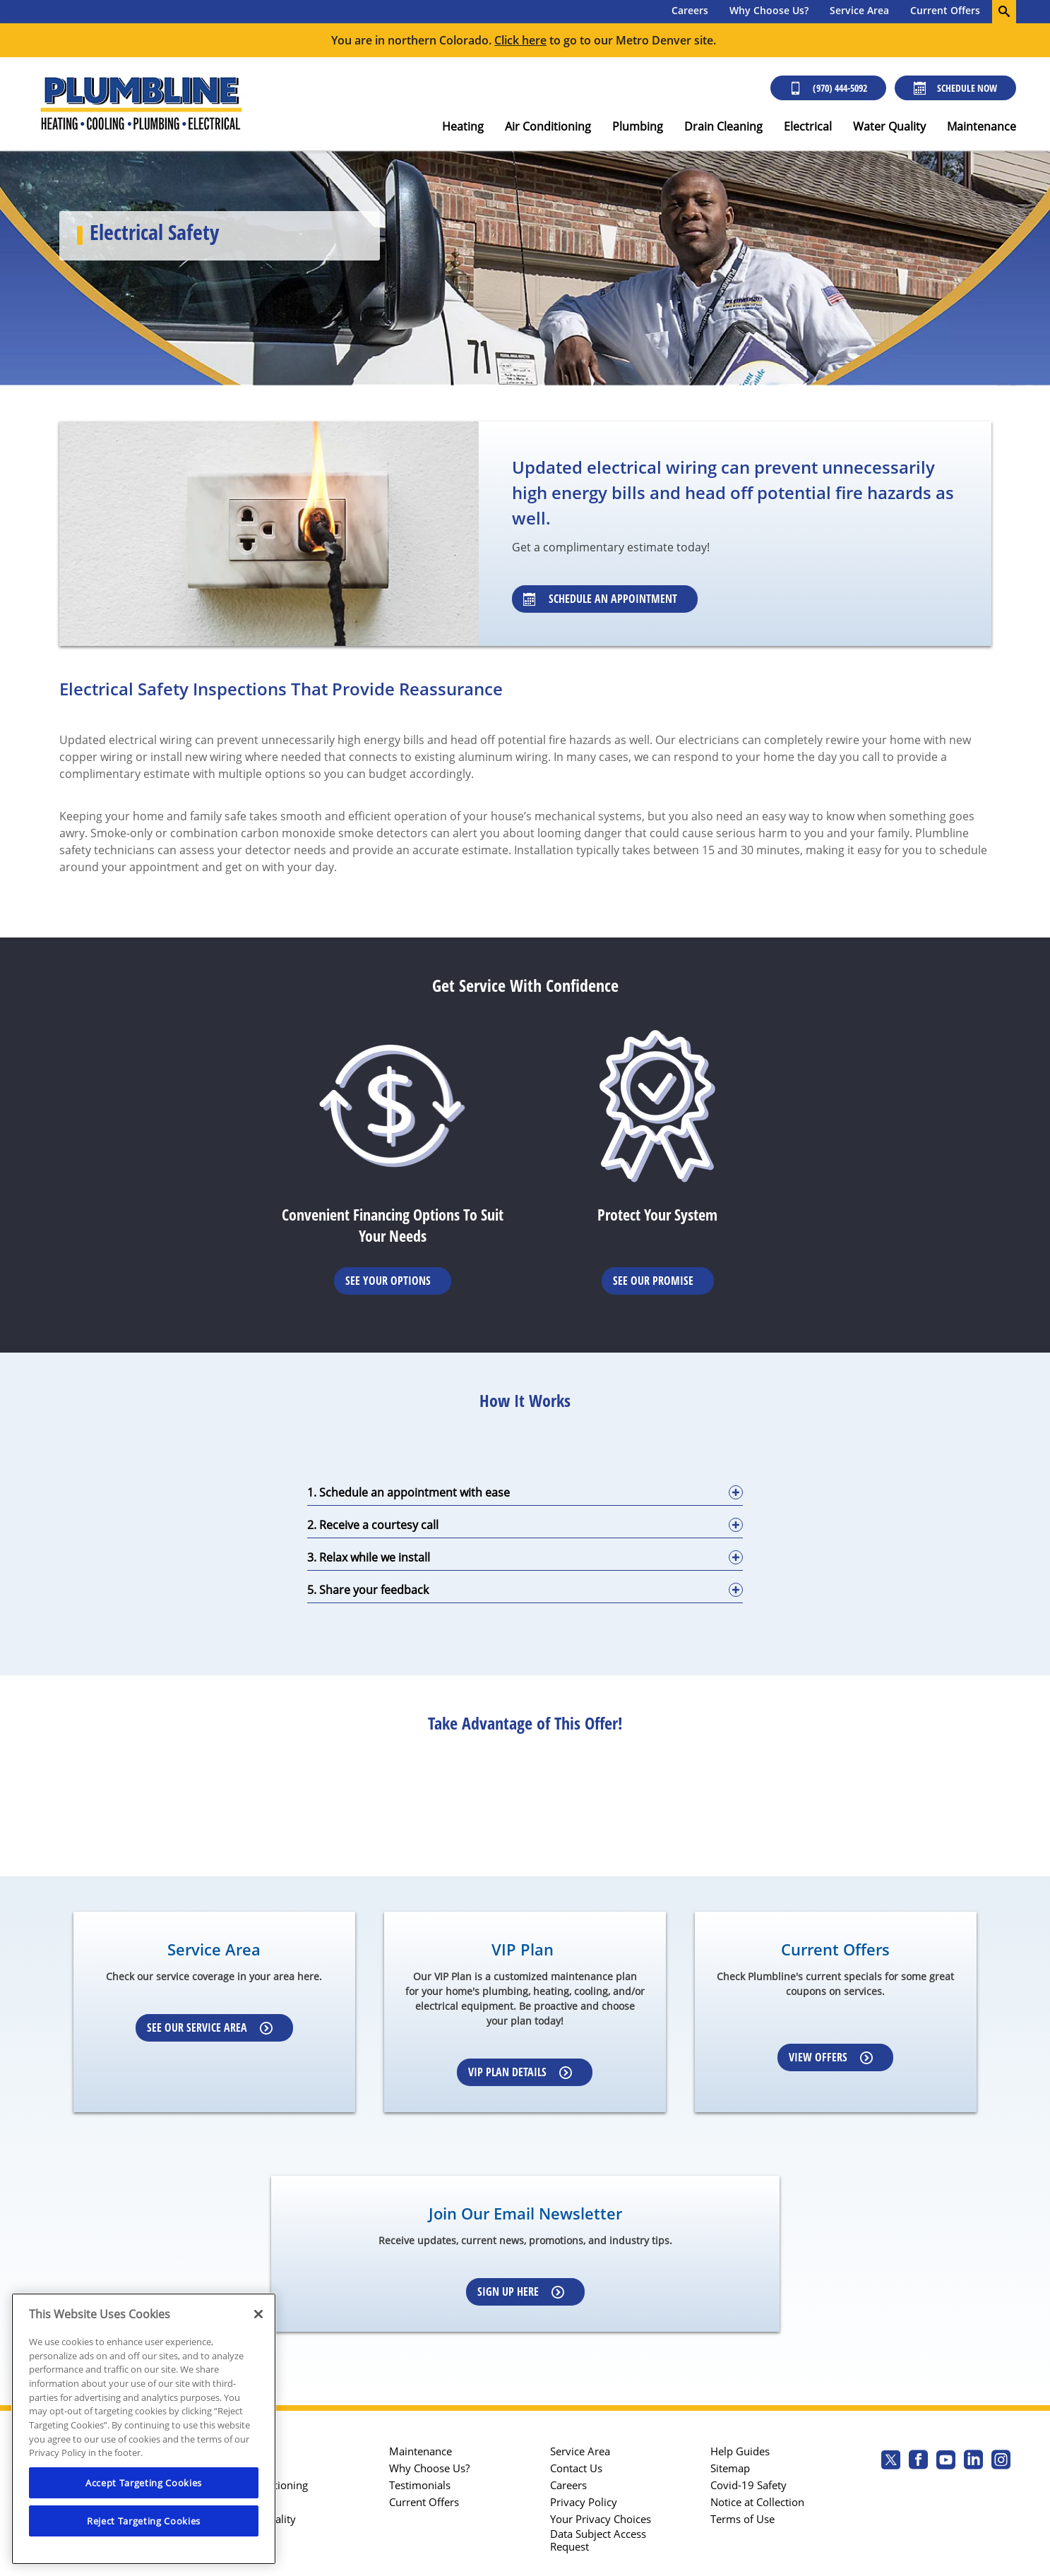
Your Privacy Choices (600, 2518)
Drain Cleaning (723, 126)
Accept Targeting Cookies (143, 2482)
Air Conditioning (548, 126)
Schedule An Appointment (600, 598)
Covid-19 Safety (748, 2485)
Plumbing (637, 126)
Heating (463, 126)
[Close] (258, 2314)
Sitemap (730, 2468)
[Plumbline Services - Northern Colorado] (140, 103)
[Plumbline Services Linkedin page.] (973, 2461)
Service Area (859, 10)
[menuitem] (690, 11)
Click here (520, 40)
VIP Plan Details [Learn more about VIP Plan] (520, 2072)
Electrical (808, 126)
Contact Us (576, 2468)
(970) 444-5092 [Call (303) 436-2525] (828, 88)
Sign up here (520, 2291)
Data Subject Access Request (598, 2540)
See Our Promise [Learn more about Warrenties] (653, 1280)
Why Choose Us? (769, 10)
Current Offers (945, 10)
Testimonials (420, 2485)
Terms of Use (742, 2518)
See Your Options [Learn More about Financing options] (388, 1280)
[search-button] (1004, 11)
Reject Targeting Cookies (144, 2521)
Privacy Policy (583, 2502)
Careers (690, 10)
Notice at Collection (757, 2502)
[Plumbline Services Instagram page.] (1000, 2461)
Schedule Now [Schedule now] (955, 88)
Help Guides (740, 2451)
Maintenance (981, 126)
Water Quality (889, 126)
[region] (143, 2429)
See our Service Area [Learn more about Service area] (210, 2027)
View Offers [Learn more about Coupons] (831, 2057)
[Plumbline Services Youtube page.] (945, 2461)
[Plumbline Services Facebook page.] (918, 2461)
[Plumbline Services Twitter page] (890, 2461)
